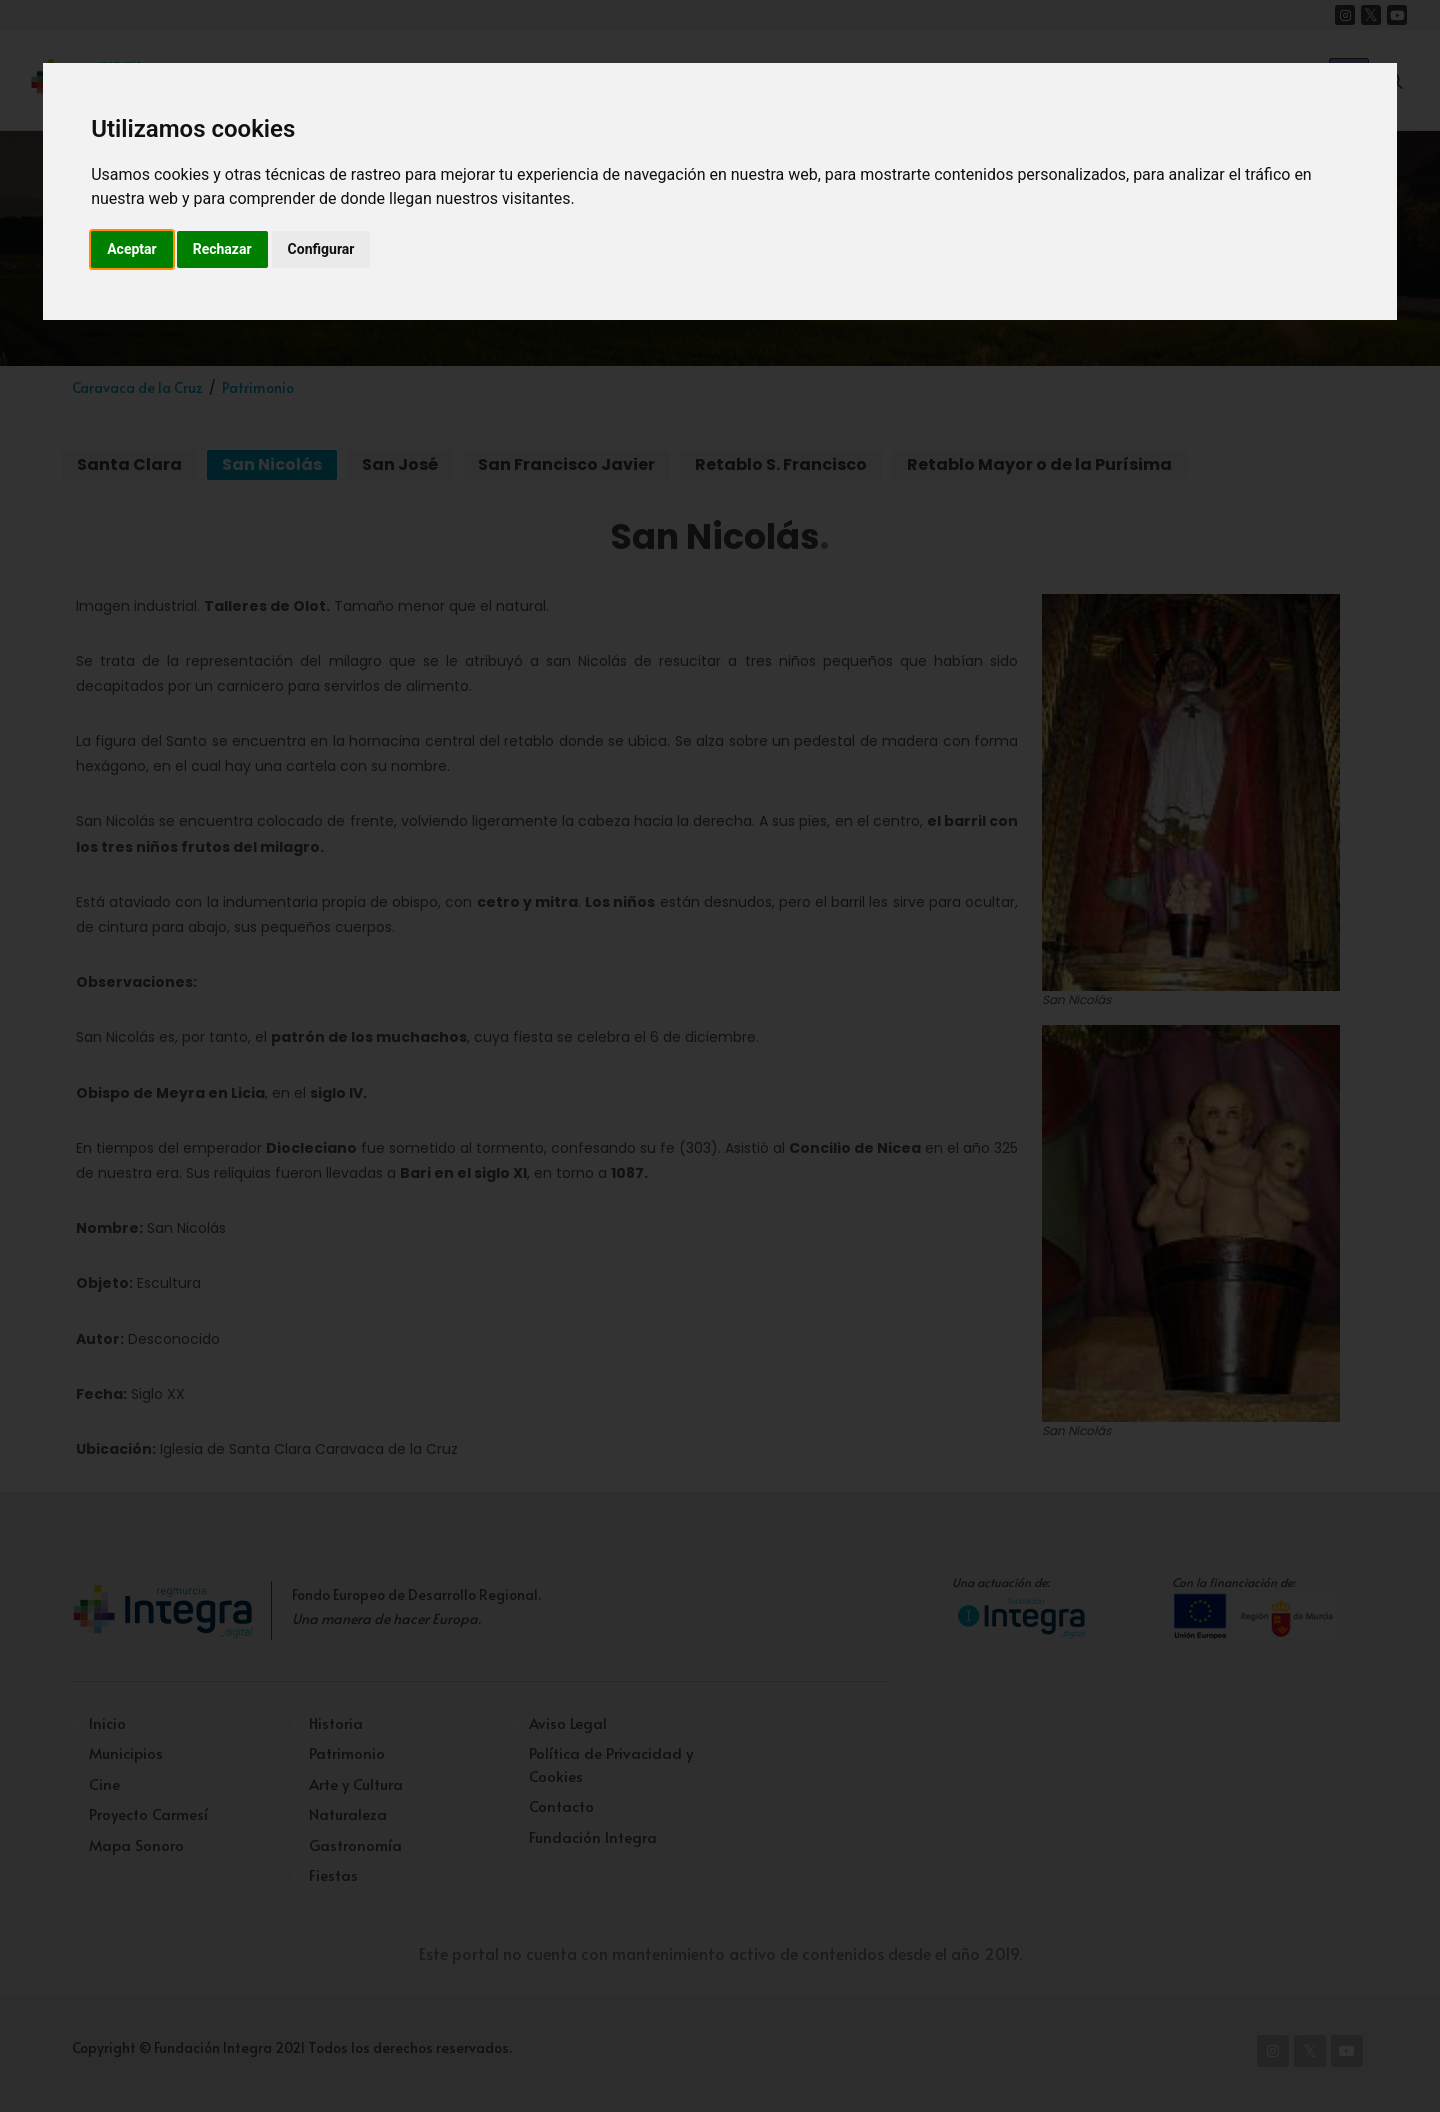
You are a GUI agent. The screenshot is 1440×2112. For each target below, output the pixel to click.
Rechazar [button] (222, 249)
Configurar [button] (321, 249)
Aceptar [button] (132, 249)
